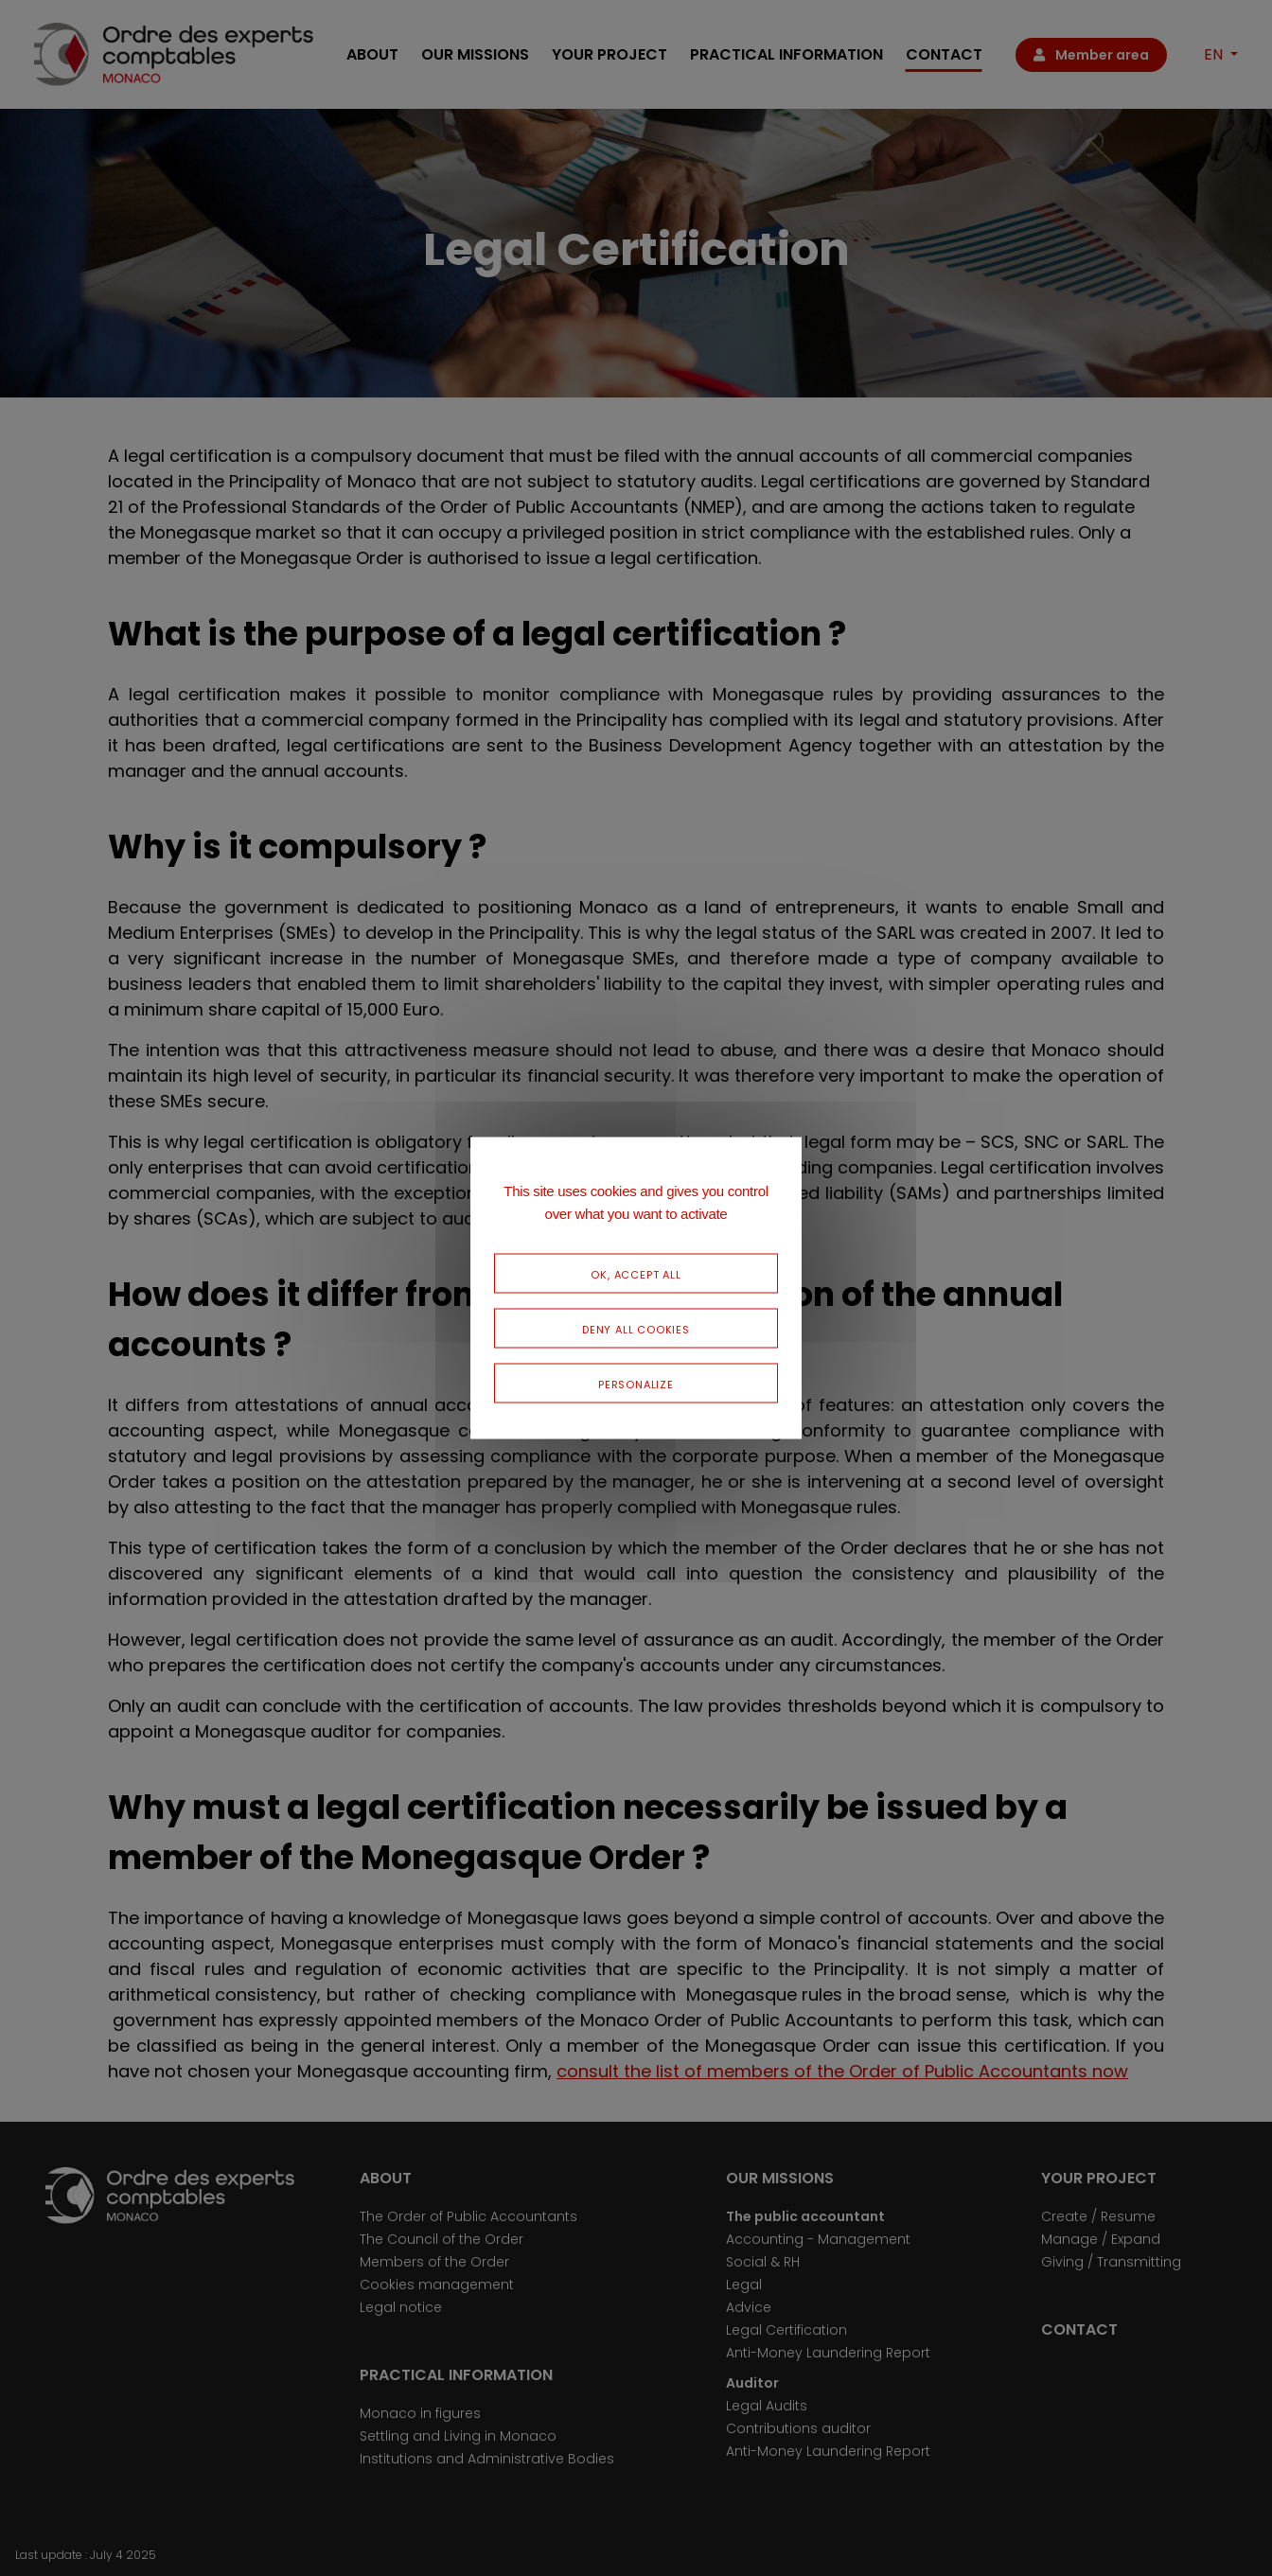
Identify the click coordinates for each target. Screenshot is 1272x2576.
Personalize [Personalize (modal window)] (636, 1383)
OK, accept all (635, 1273)
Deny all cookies (636, 1328)
